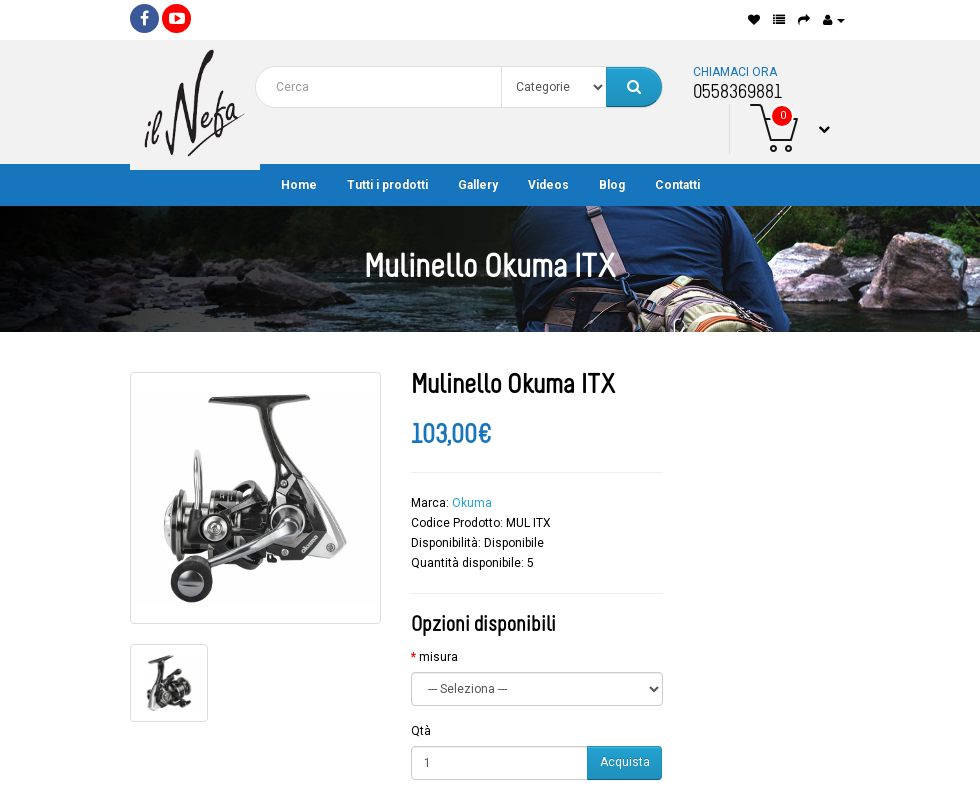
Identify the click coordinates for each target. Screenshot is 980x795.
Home (299, 185)
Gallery (478, 185)
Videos (548, 185)
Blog (612, 185)
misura (438, 657)
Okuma (472, 503)
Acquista (625, 762)
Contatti (677, 185)
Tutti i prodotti (387, 185)
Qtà (421, 731)
